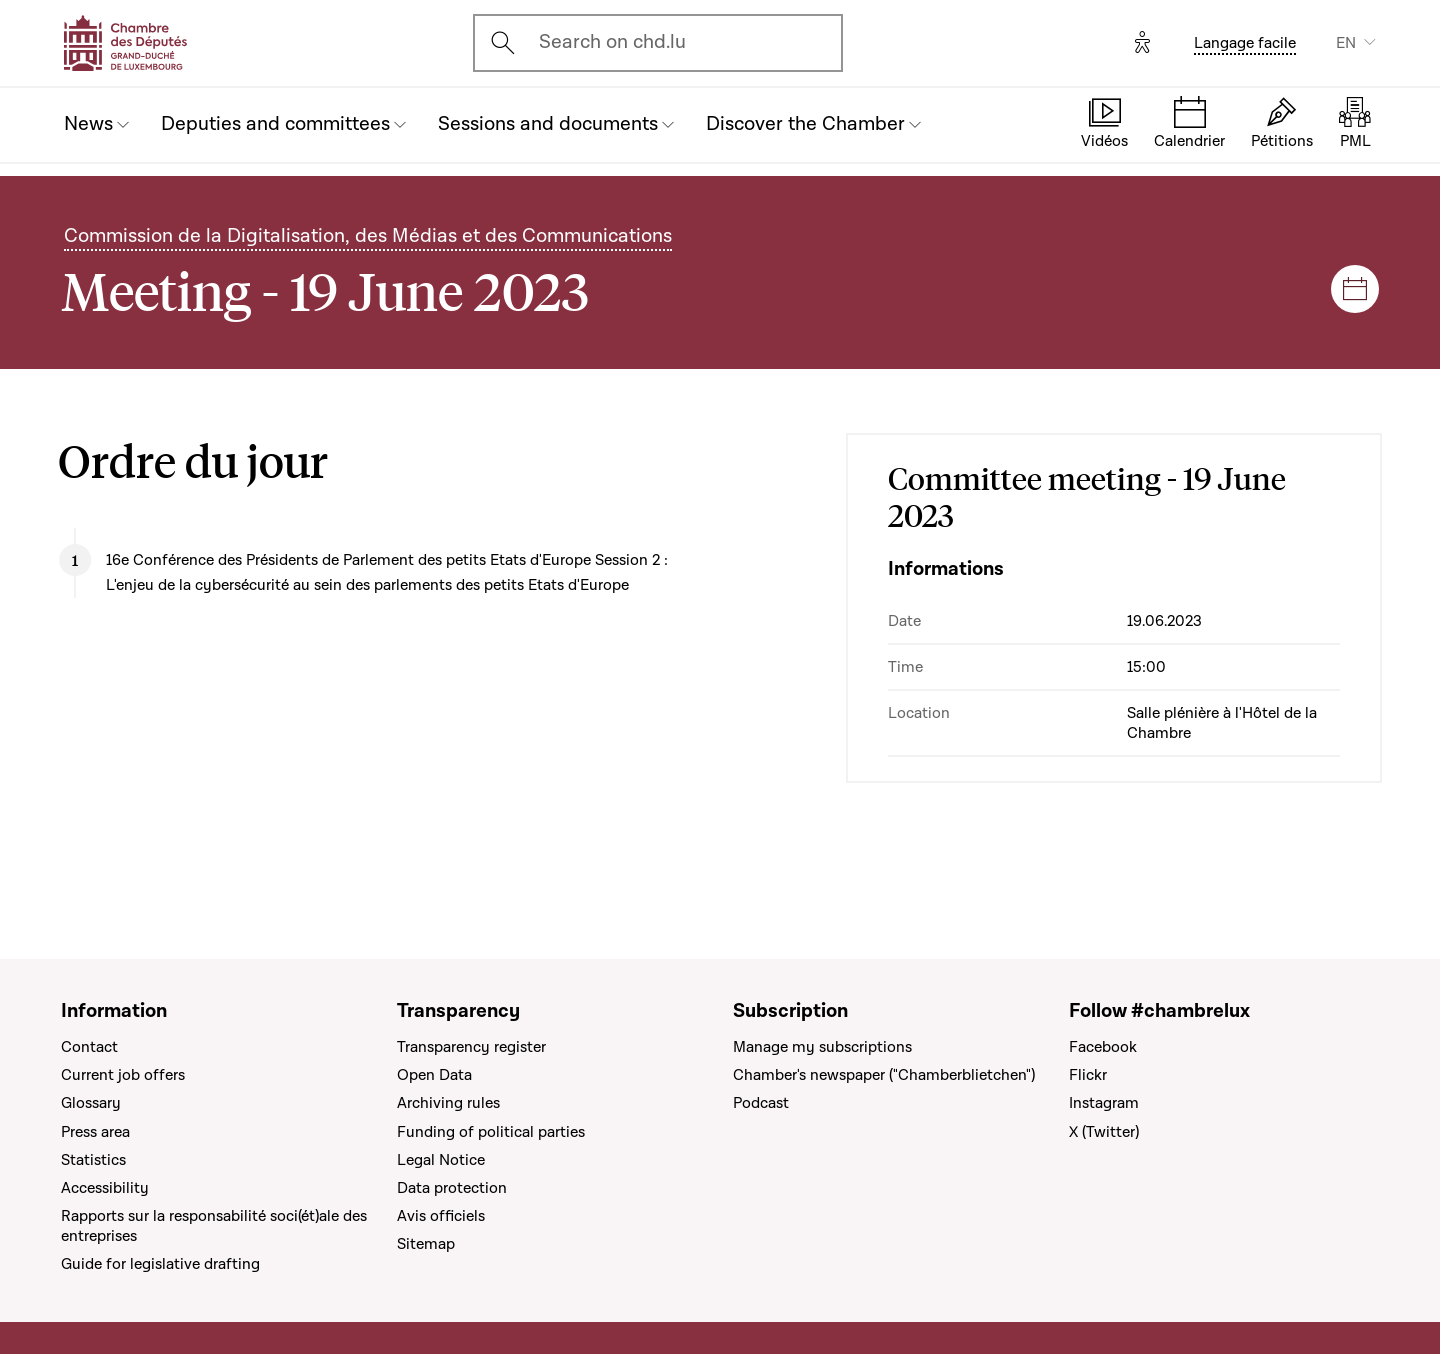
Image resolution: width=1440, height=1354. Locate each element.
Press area (95, 1132)
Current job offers (123, 1075)
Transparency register (471, 1047)
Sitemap (426, 1244)
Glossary (91, 1103)
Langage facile (1245, 43)
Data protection (452, 1188)
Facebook (1103, 1047)
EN (1346, 43)
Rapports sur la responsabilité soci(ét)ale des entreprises (214, 1226)
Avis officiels (441, 1216)
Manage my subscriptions (822, 1047)
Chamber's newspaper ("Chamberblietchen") (884, 1075)
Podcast (761, 1103)
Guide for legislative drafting (160, 1264)
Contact (89, 1047)
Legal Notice (441, 1160)
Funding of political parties (491, 1132)
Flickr (1088, 1075)
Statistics (93, 1160)
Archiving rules (448, 1103)
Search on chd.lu (612, 42)
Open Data (434, 1075)
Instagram (1104, 1103)
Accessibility (105, 1188)
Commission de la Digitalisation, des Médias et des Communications (368, 236)
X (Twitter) (1104, 1132)
